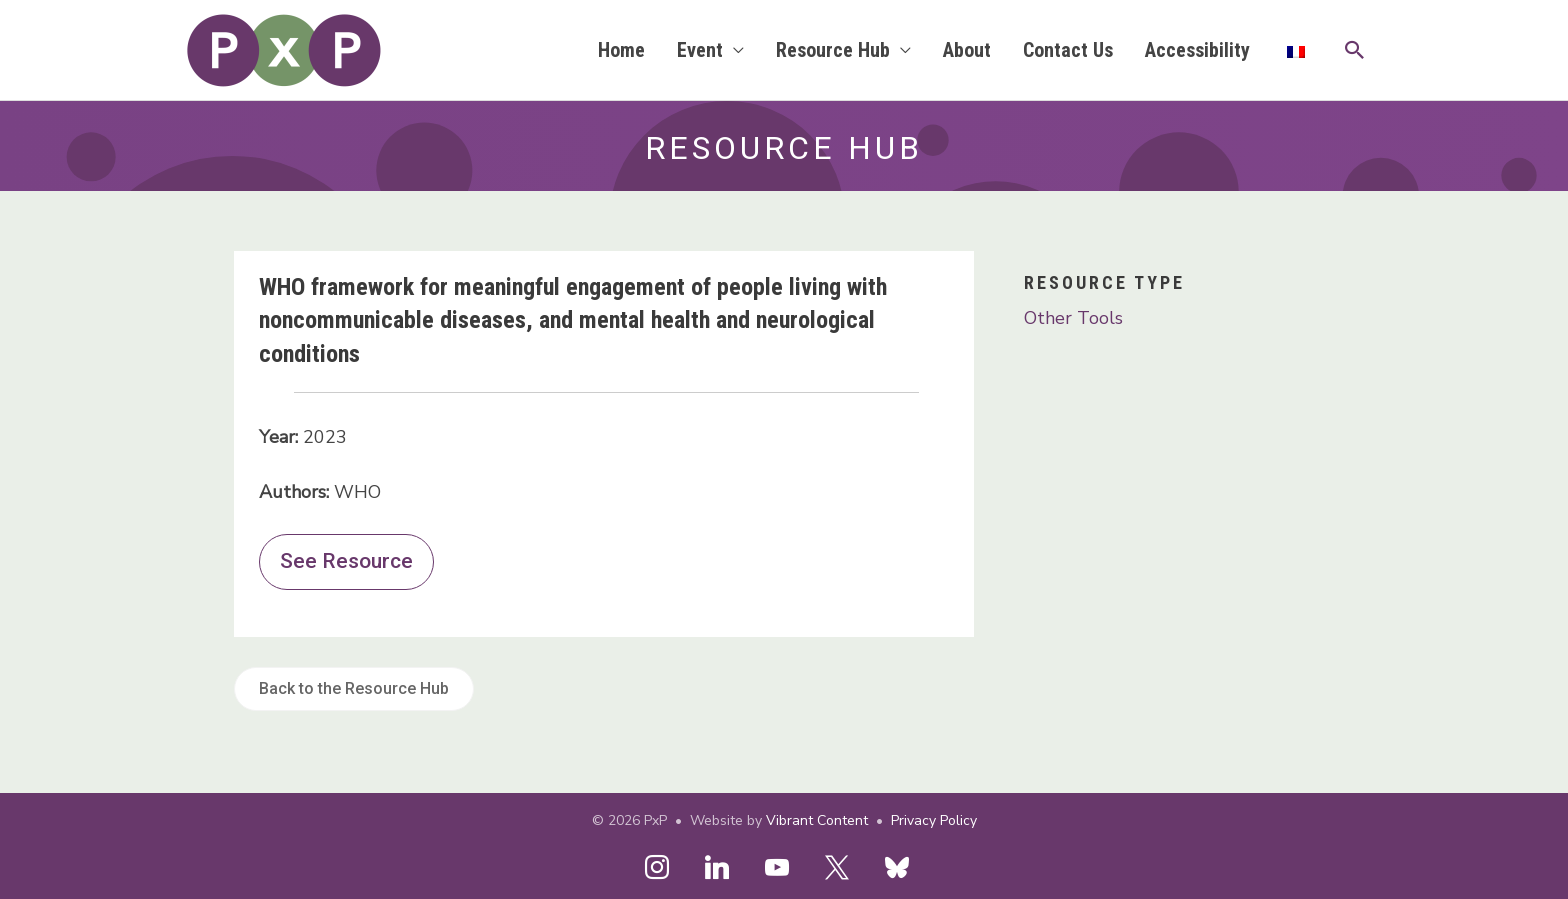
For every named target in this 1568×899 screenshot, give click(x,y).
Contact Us (1068, 50)
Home (621, 50)
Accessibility (1197, 50)
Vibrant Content (817, 820)
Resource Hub (833, 50)
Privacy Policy (934, 820)
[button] (1355, 50)
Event (700, 50)
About (967, 50)
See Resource (346, 561)
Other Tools (1073, 318)
